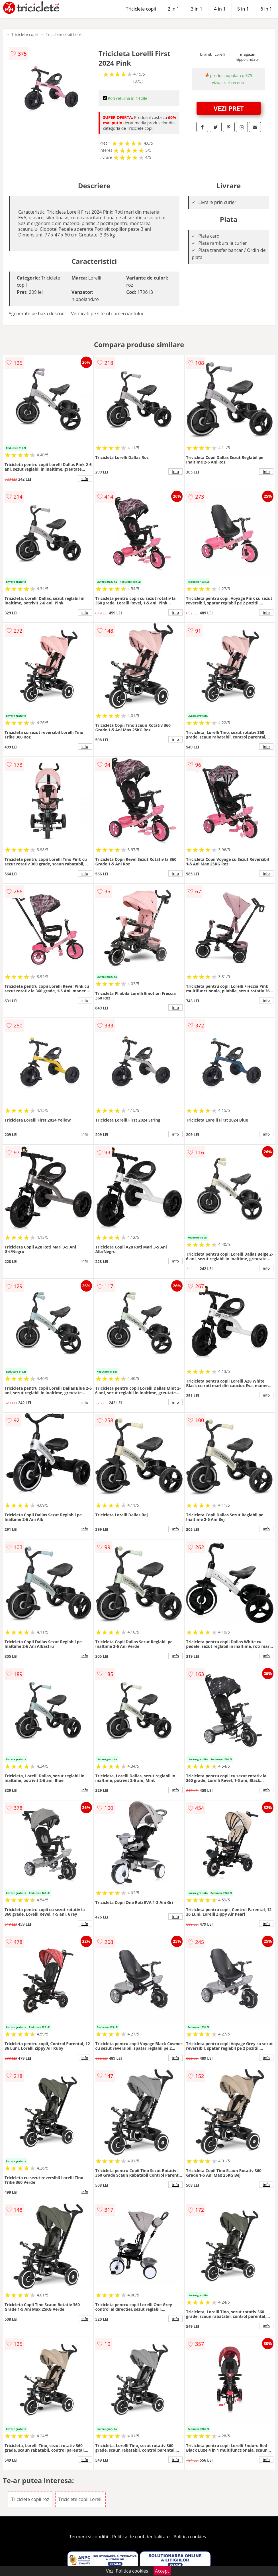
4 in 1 (220, 9)
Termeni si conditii (88, 2536)
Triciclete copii (141, 9)
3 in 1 (196, 9)
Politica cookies (190, 2536)
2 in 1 (173, 9)
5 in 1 (243, 9)
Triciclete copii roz (30, 2499)
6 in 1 (266, 9)
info (84, 478)
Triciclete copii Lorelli (65, 34)
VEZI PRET (229, 108)
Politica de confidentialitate (141, 2536)
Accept (162, 2571)
